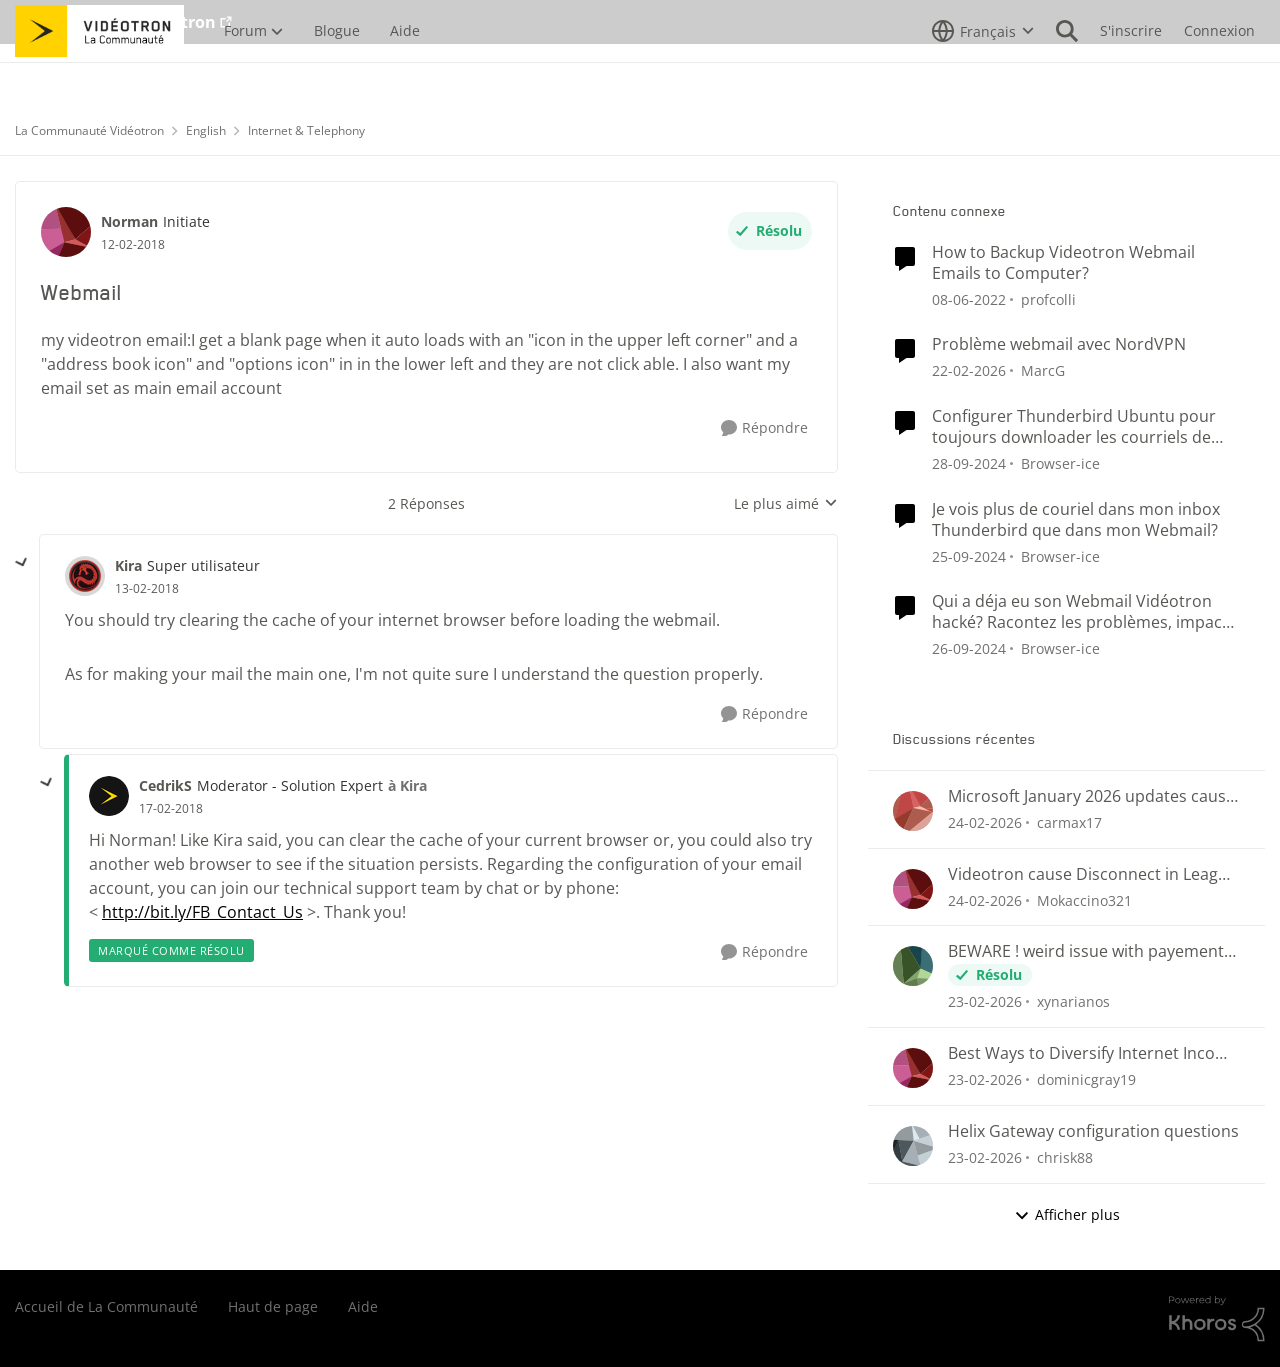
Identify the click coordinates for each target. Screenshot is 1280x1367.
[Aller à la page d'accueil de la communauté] (99, 75)
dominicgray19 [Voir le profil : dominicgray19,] (1086, 1079)
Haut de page (273, 1306)
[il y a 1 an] (969, 463)
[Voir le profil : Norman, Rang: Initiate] (66, 232)
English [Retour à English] (206, 130)
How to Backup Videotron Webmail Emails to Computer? (1063, 263)
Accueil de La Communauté (106, 1306)
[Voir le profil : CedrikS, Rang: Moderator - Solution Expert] (109, 796)
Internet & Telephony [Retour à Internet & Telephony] (306, 130)
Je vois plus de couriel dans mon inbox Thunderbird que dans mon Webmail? (1076, 520)
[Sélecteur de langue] (983, 75)
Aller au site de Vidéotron (115, 22)
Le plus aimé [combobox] (786, 504)
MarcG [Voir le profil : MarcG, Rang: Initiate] (1043, 370)
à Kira (407, 785)
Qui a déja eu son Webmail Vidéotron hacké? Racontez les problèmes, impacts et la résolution (1084, 612)
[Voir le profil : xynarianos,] (913, 966)
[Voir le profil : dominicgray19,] (913, 1068)
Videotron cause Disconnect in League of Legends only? (1092, 874)
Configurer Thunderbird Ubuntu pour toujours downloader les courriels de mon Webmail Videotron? (1074, 427)
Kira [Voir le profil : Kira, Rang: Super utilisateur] (128, 565)
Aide (363, 1306)
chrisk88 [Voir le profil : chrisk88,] (1065, 1157)
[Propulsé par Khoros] (1217, 1319)
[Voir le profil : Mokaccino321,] (913, 889)
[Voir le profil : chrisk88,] (913, 1146)
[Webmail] (147, 589)
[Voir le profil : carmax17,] (913, 811)
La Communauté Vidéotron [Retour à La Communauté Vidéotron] (89, 130)
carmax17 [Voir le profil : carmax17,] (1069, 822)
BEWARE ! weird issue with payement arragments (1086, 951)
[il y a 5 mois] (969, 370)
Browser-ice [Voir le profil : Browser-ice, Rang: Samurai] (1060, 463)
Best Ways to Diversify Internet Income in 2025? (1093, 1053)
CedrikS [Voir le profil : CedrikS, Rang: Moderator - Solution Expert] (165, 785)
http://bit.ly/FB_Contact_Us (202, 912)
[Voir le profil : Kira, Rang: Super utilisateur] (85, 576)
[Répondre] (764, 428)
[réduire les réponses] (22, 563)
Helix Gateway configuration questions (1093, 1131)
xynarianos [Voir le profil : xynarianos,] (1073, 1001)
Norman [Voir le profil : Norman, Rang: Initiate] (129, 221)
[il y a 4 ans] (969, 298)
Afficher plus (1067, 1214)
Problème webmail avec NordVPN (1059, 344)
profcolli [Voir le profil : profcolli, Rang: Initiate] (1048, 298)
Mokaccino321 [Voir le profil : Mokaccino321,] (1084, 899)
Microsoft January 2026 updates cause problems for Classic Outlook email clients (1091, 796)
